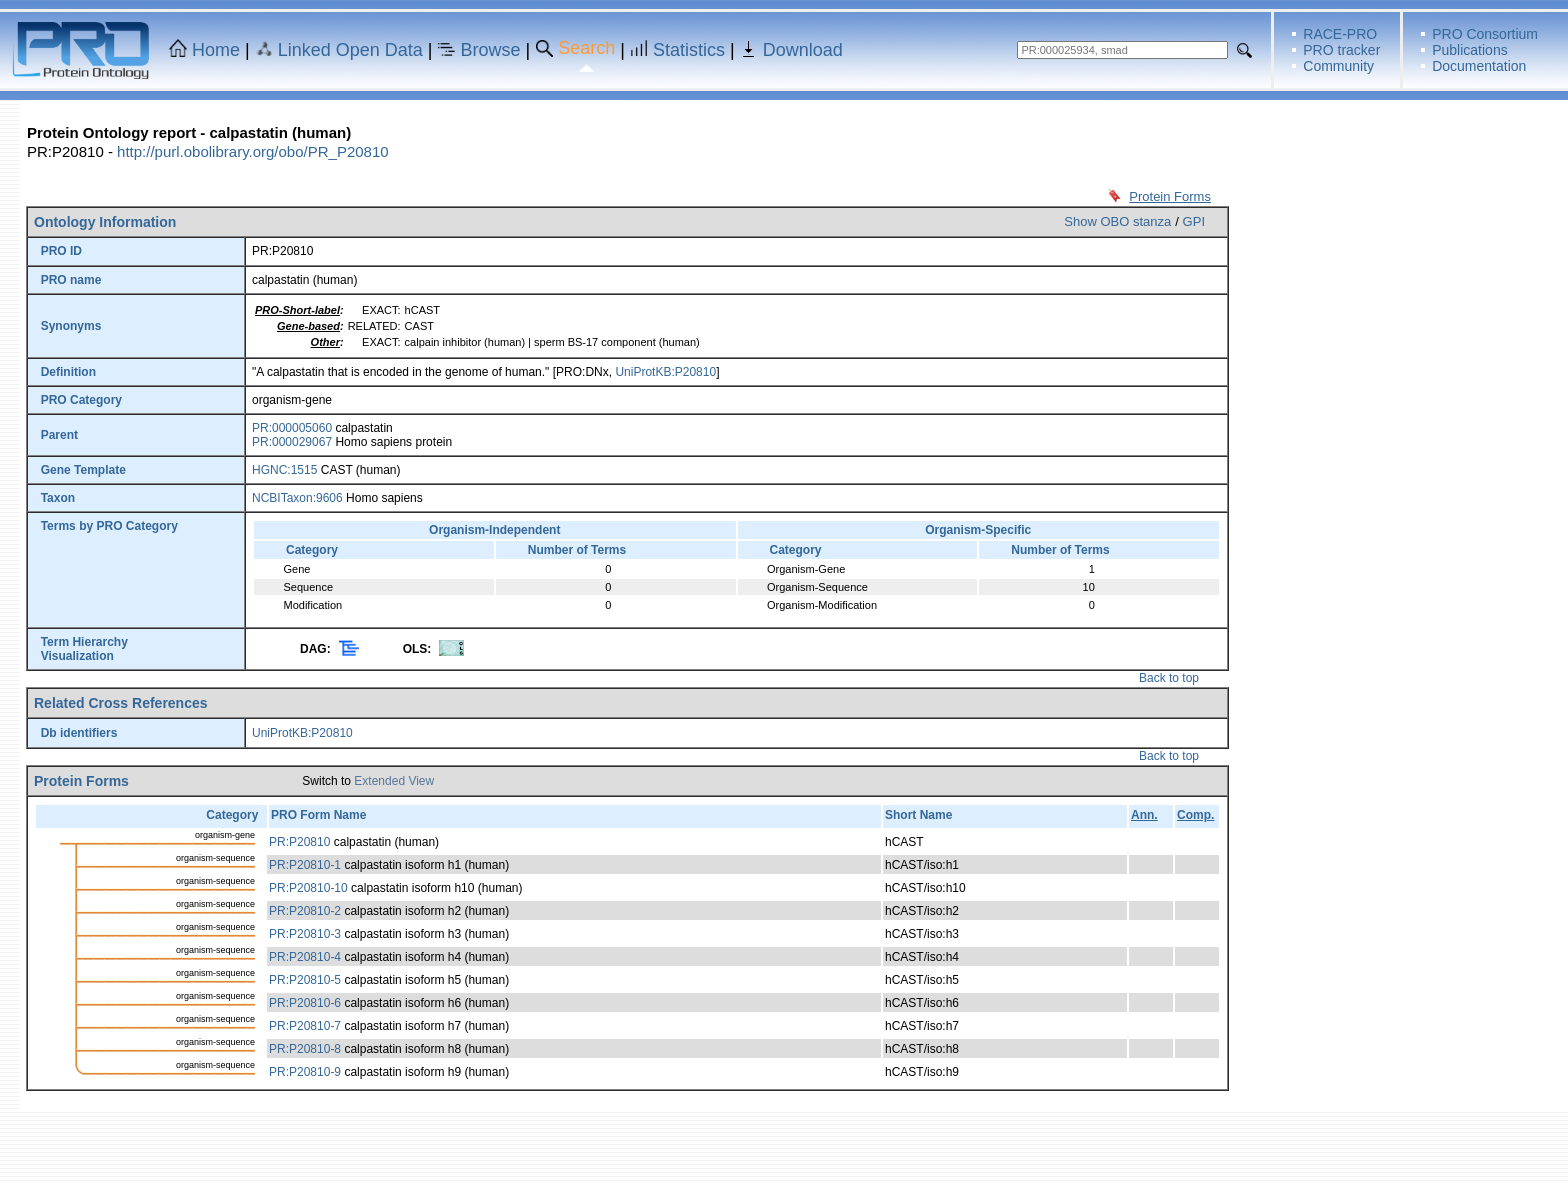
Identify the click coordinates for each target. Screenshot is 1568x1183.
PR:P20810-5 (305, 980)
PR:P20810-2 (305, 911)
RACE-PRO (1340, 34)
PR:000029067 (292, 442)
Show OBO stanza (1117, 221)
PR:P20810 (299, 842)
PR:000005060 (292, 428)
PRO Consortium (1485, 34)
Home (216, 50)
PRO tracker (1341, 50)
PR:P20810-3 (305, 934)
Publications (1470, 50)
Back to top (1169, 678)
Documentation (1479, 66)
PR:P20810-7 (305, 1026)
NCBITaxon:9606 (297, 498)
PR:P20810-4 (305, 957)
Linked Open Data (350, 50)
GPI (1194, 221)
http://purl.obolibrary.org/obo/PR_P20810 (253, 151)
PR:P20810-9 (305, 1072)
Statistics (689, 50)
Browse (491, 50)
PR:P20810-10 (308, 888)
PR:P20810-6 (305, 1003)
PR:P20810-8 (305, 1049)
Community (1338, 66)
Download (803, 50)
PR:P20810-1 (305, 865)
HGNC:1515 (284, 470)
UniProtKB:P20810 (665, 372)
